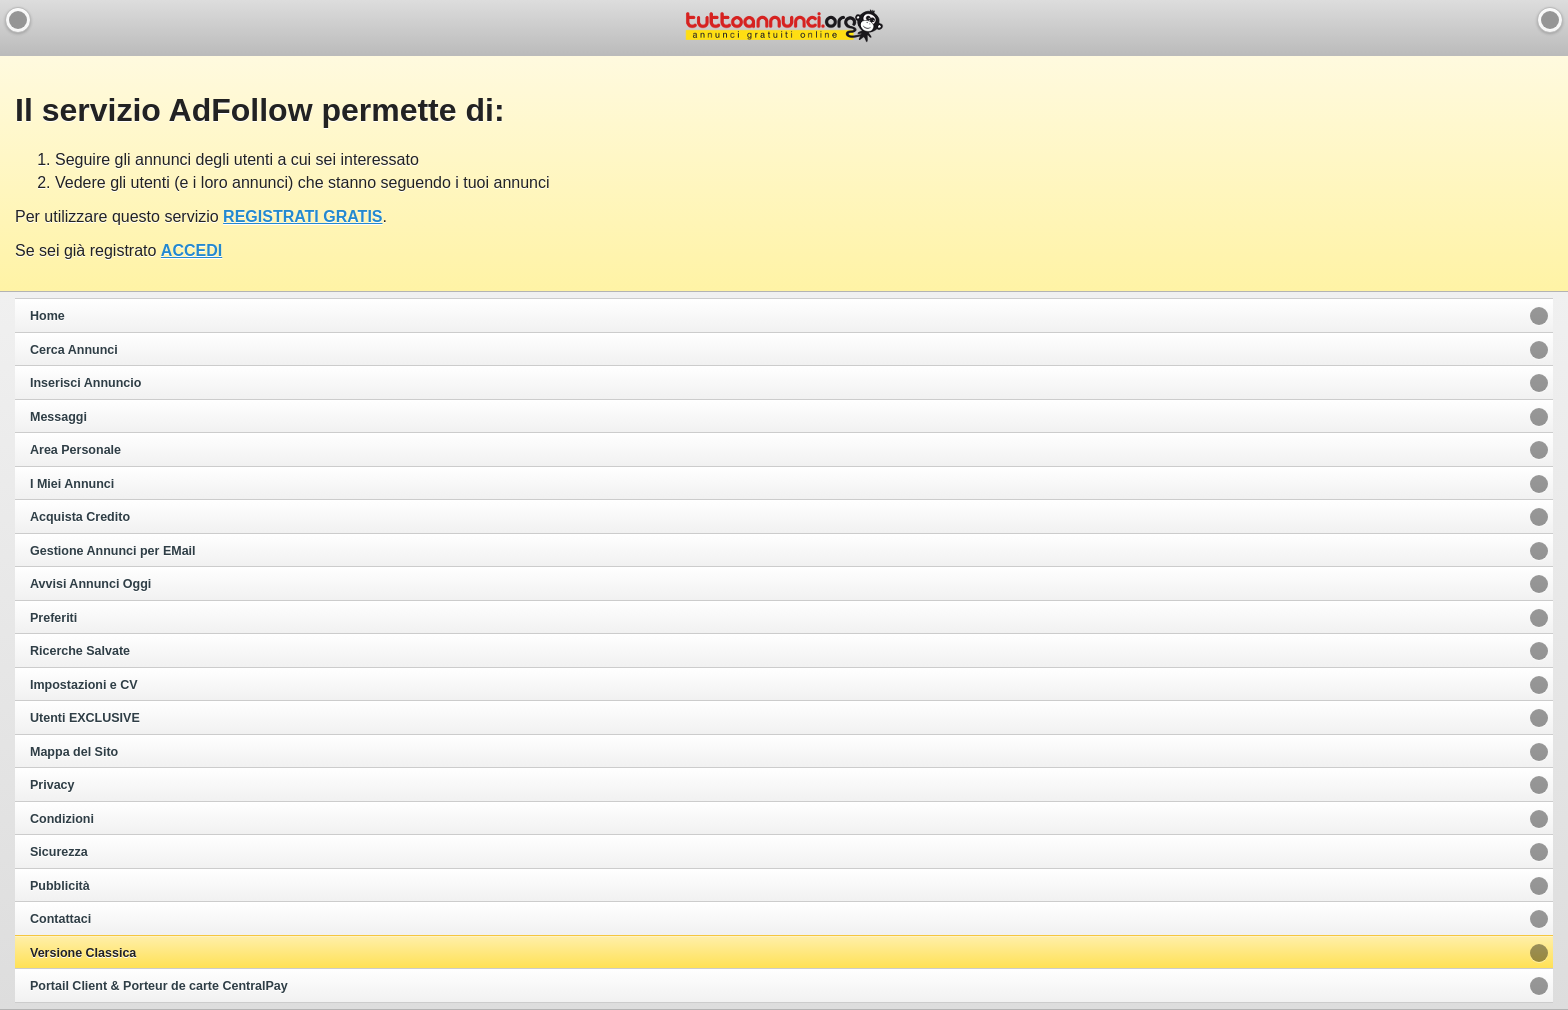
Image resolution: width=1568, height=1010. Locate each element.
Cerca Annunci (74, 350)
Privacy (52, 785)
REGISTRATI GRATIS (302, 216)
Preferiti (53, 618)
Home (47, 316)
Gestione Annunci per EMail (113, 551)
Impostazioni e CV (84, 685)
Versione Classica (83, 953)
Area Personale (75, 450)
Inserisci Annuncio (85, 383)
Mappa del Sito (74, 752)
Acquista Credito (80, 517)
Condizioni (62, 819)
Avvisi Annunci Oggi (90, 584)
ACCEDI (191, 250)
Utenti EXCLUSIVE (85, 718)
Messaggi (58, 417)
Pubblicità (60, 886)
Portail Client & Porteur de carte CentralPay (159, 986)
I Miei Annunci (72, 484)
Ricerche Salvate (80, 651)
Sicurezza (59, 852)
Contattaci (60, 919)
